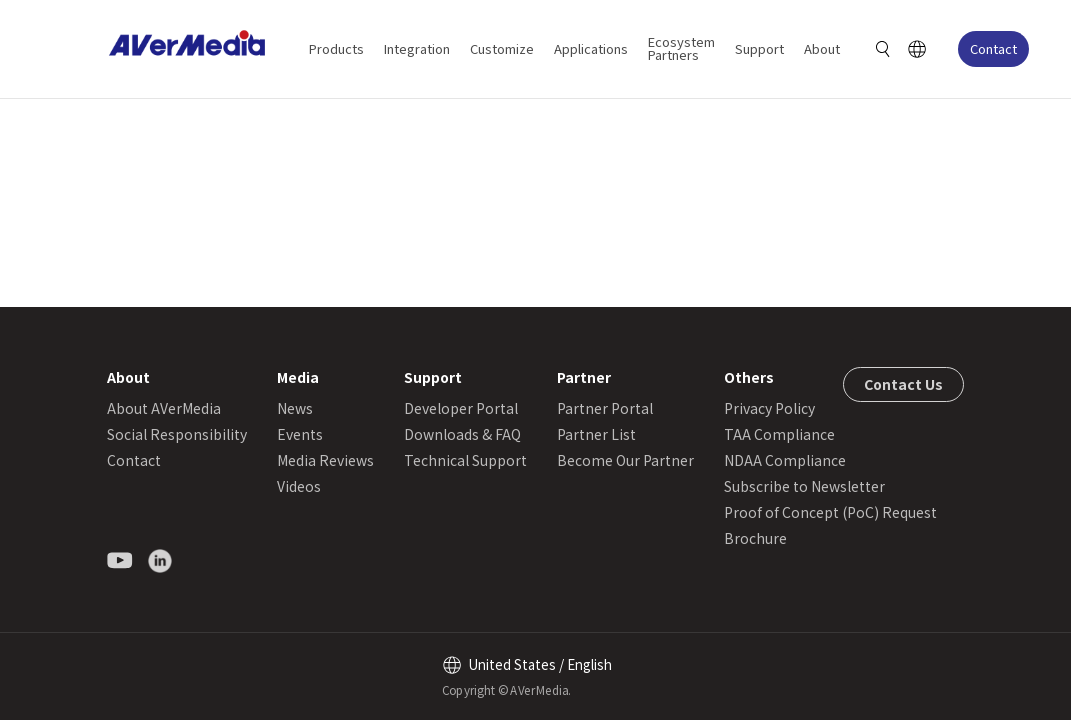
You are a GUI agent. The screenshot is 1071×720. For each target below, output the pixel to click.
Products (336, 48)
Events (300, 434)
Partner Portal (605, 408)
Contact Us (903, 384)
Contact (993, 48)
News (295, 408)
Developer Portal (461, 408)
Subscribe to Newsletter (804, 486)
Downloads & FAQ (462, 434)
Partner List (596, 434)
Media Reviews (325, 460)
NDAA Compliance (785, 460)
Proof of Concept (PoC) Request (830, 512)
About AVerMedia (164, 408)
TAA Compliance (779, 434)
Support (759, 48)
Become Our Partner (625, 460)
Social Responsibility (177, 434)
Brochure (755, 538)
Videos (299, 486)
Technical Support (465, 460)
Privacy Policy (769, 408)
